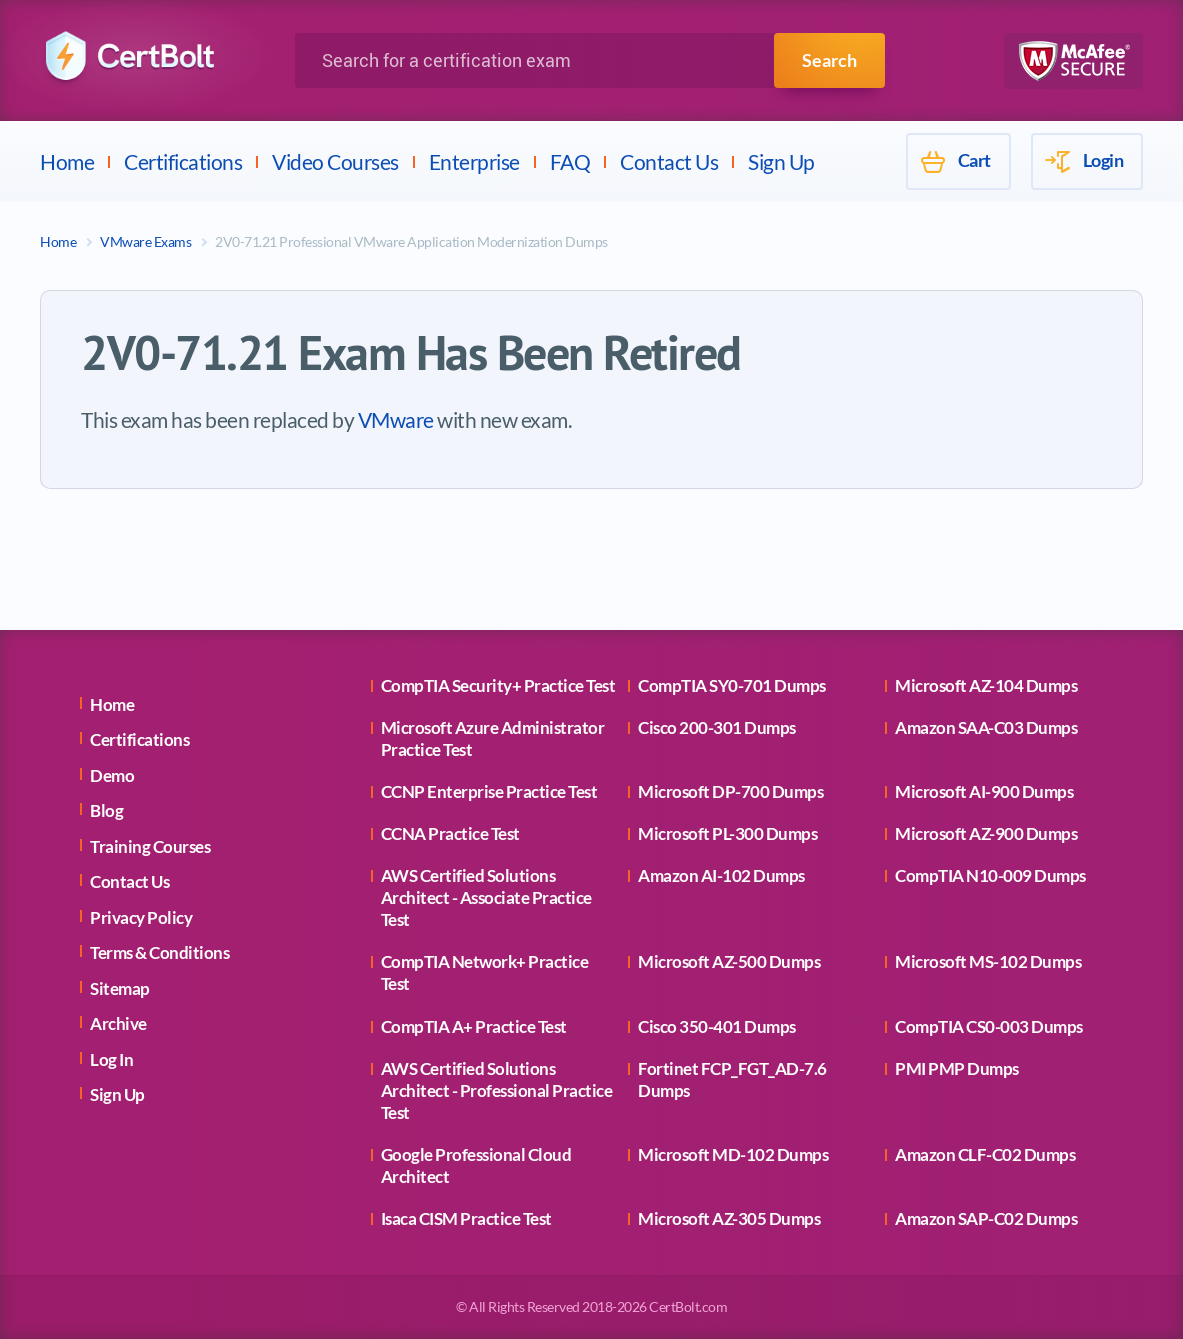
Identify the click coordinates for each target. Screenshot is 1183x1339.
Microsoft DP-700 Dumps (730, 791)
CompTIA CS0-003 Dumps (989, 1026)
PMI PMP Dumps (957, 1068)
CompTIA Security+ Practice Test (498, 685)
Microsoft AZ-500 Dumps (729, 961)
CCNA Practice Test (450, 833)
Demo (112, 775)
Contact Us (669, 161)
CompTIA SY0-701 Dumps (732, 685)
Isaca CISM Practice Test (466, 1218)
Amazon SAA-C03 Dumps (986, 727)
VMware (396, 419)
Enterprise (474, 161)
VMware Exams (145, 241)
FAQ (570, 161)
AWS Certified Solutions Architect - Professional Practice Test (497, 1090)
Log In (111, 1059)
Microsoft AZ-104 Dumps (986, 685)
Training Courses (150, 846)
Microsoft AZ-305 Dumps (729, 1218)
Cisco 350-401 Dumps (717, 1026)
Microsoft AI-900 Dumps (984, 791)
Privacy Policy (141, 917)
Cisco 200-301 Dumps (717, 727)
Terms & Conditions (159, 952)
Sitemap (120, 988)
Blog (106, 810)
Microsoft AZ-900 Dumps (986, 833)
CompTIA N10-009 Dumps (990, 875)
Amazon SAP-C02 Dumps (986, 1218)
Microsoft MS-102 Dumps (988, 961)
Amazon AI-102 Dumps (721, 875)
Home (67, 161)
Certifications (183, 161)
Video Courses (335, 161)
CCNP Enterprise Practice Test (489, 791)
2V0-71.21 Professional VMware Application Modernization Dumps (411, 241)
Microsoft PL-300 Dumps (727, 833)
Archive (118, 1023)
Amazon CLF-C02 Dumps (985, 1154)
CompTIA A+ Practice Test (474, 1026)
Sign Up (781, 161)
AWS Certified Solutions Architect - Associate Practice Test (486, 897)
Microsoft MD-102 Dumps (733, 1154)
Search (829, 60)
